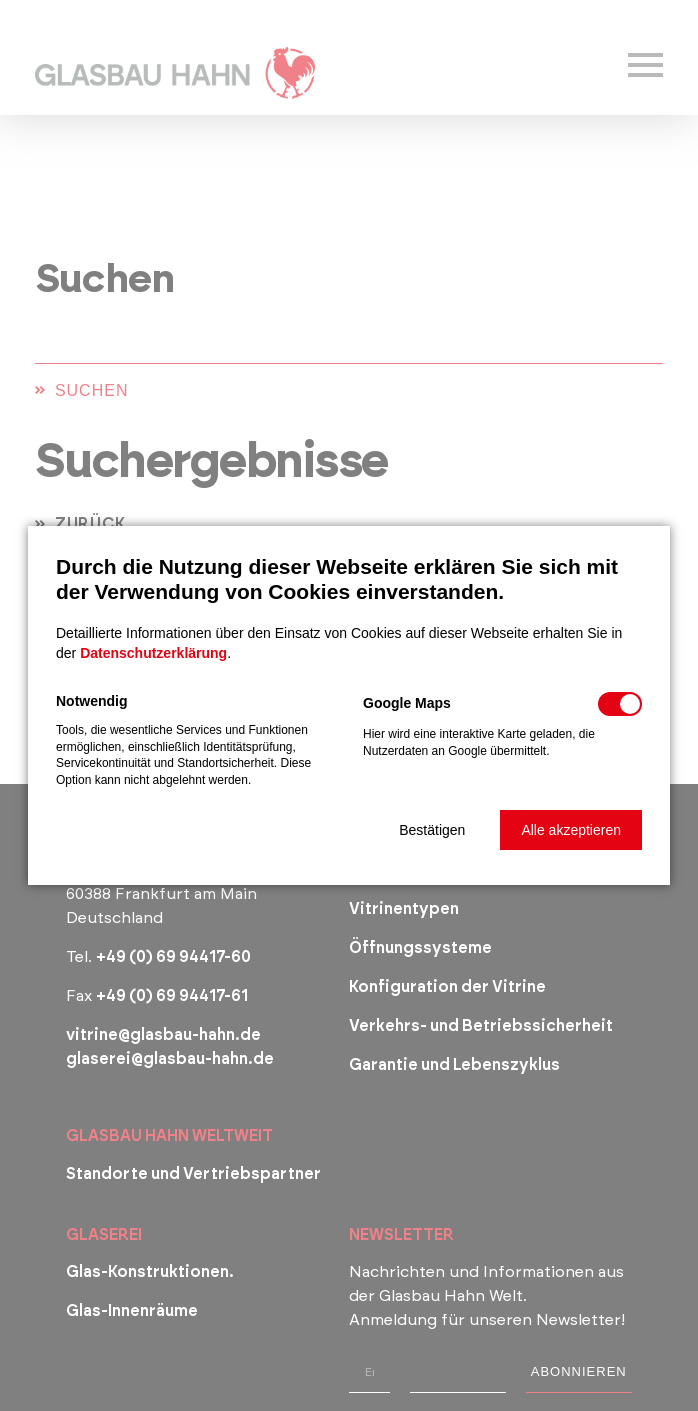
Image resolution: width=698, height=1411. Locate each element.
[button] (432, 830)
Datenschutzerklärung (153, 653)
